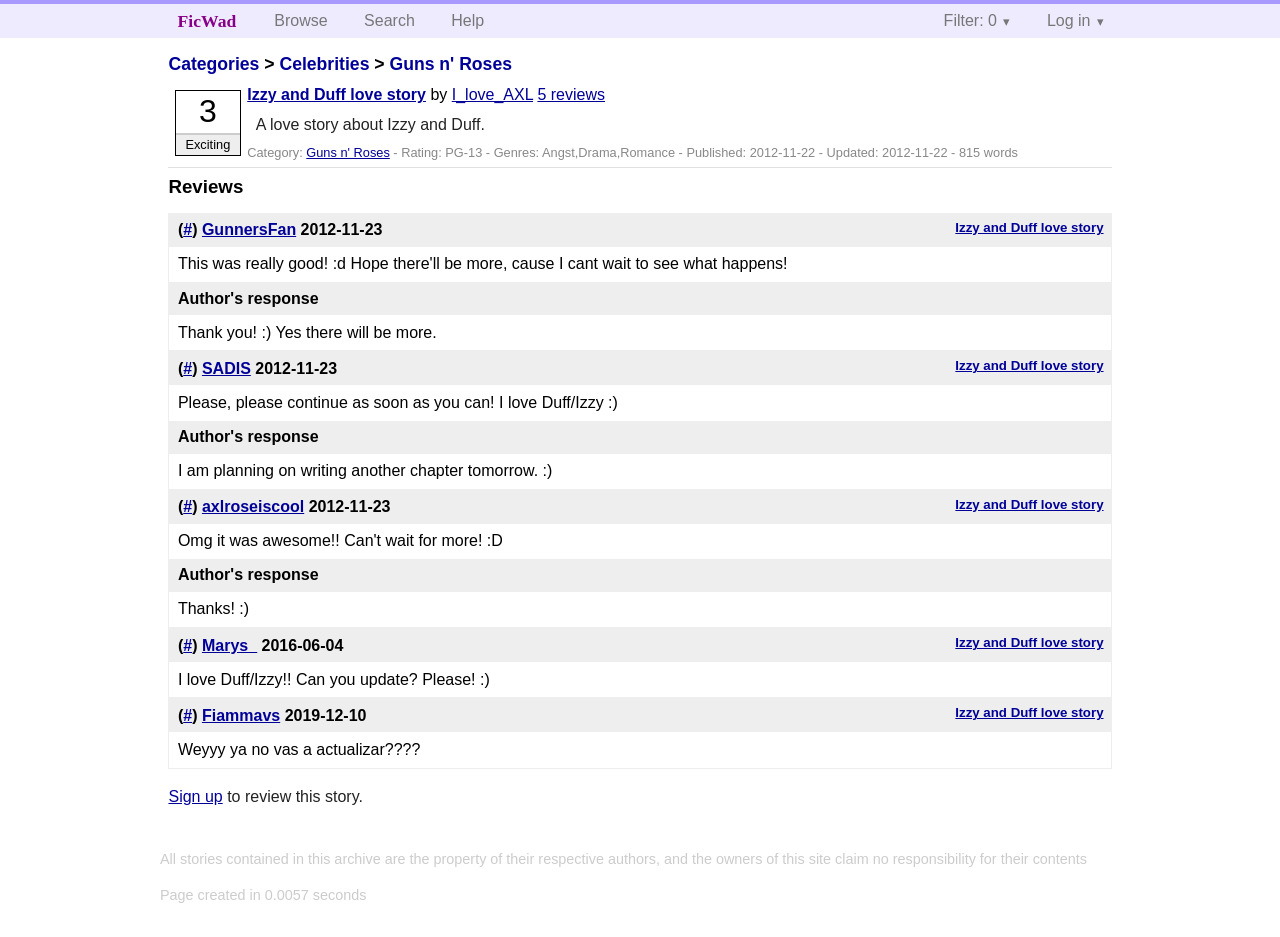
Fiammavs (241, 715)
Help (467, 20)
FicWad (207, 21)
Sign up (195, 796)
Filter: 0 (970, 20)
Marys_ (229, 645)
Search (389, 20)
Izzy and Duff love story (336, 94)
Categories (213, 64)
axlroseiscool (253, 506)
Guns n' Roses (450, 64)
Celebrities (324, 64)
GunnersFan (249, 229)
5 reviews (571, 94)
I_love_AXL (492, 94)
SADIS (226, 368)
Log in (1069, 20)
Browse (300, 20)
